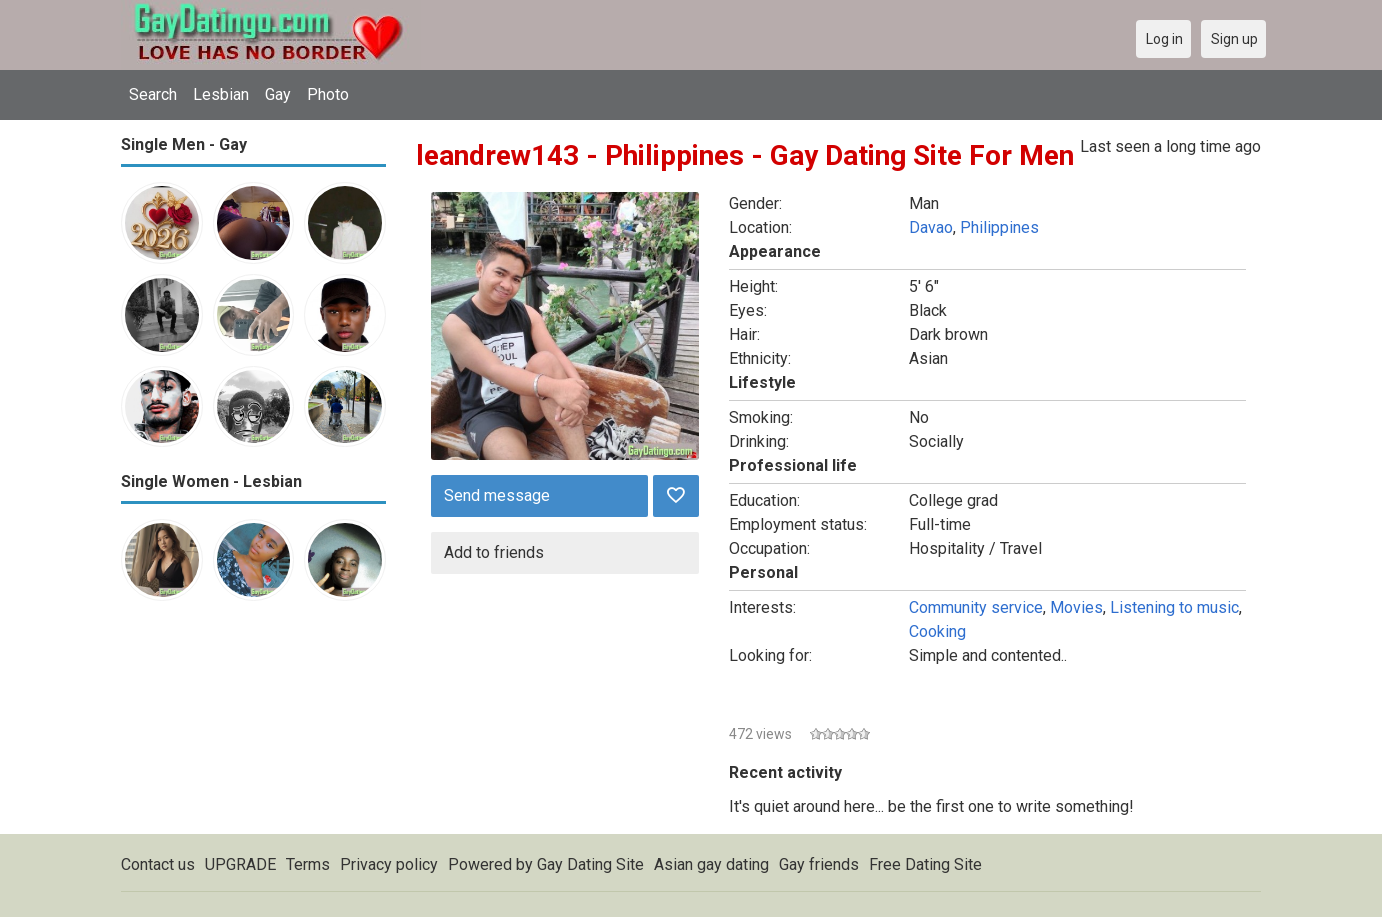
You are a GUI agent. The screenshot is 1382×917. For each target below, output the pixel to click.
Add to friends (494, 552)
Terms (308, 864)
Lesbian (221, 94)
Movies (1076, 607)
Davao (931, 227)
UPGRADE (240, 864)
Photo (328, 94)
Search (153, 94)
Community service (976, 607)
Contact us (158, 864)
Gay (278, 94)
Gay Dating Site (590, 864)
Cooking (937, 631)
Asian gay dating (711, 864)
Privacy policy (389, 864)
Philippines (999, 227)
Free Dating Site (925, 864)
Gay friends (819, 864)
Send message (497, 495)
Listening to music (1174, 607)
